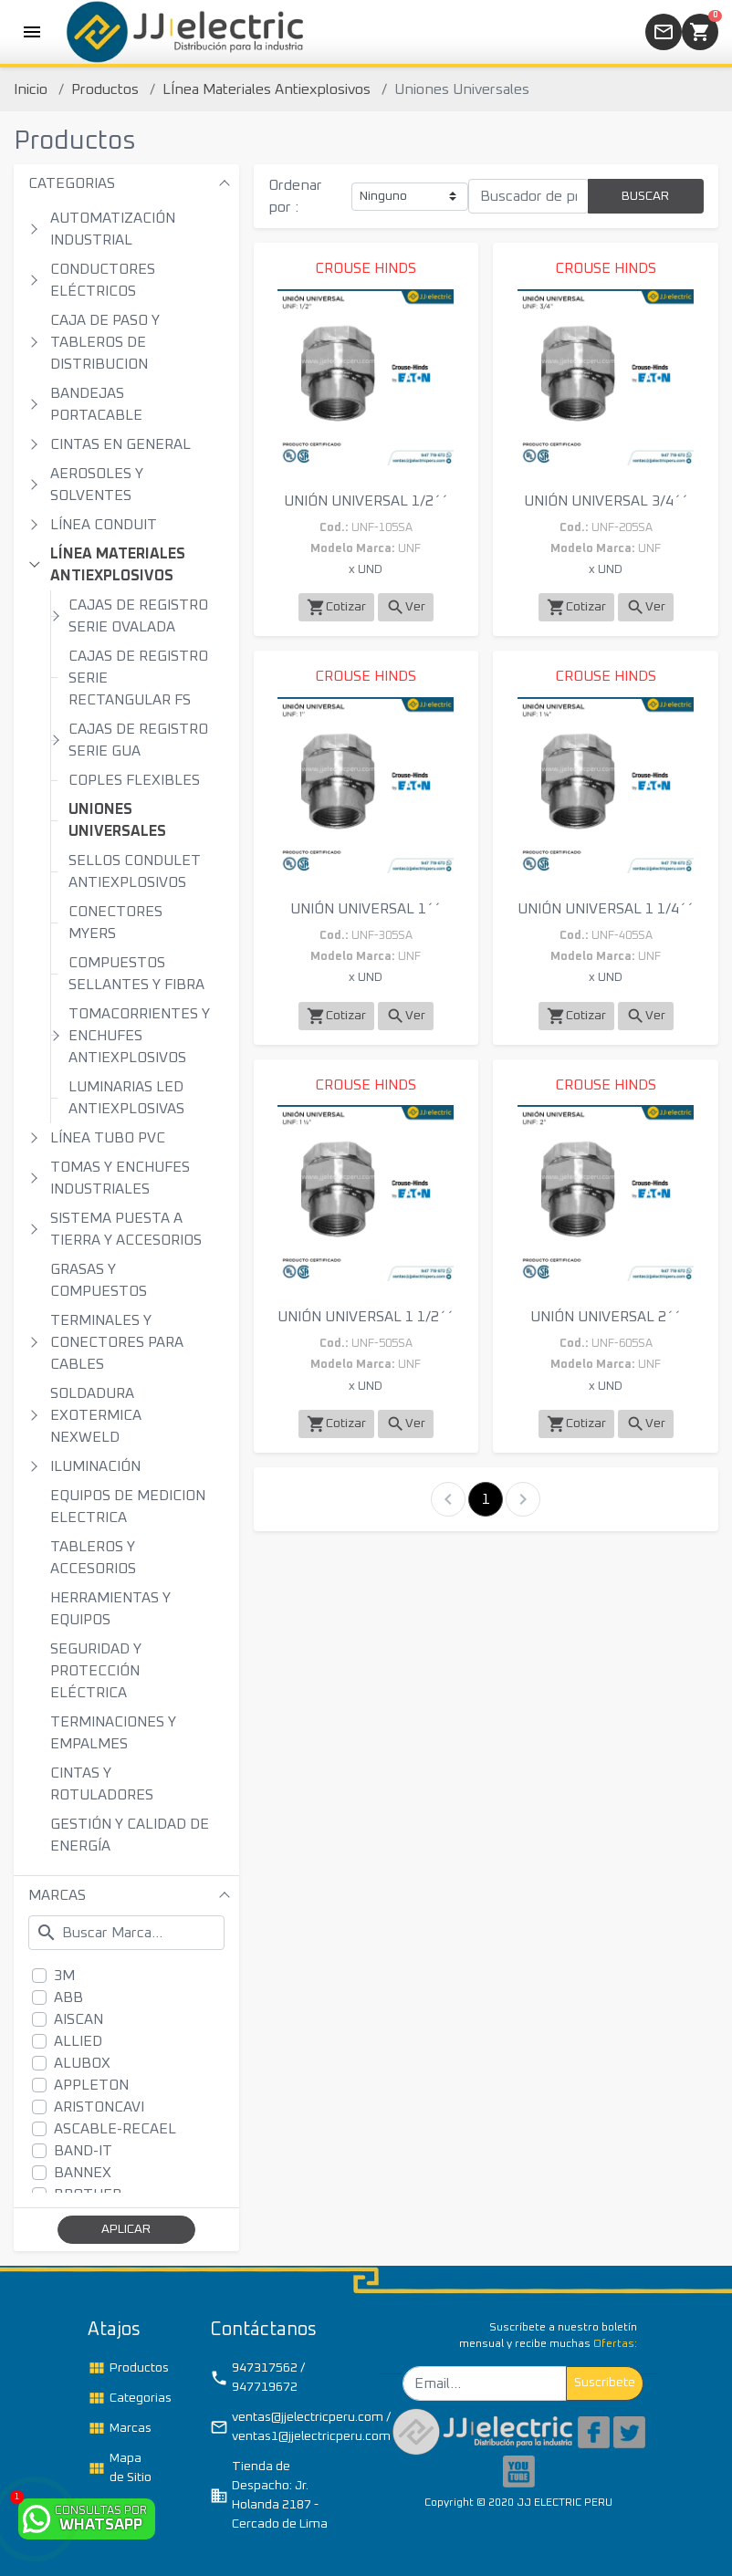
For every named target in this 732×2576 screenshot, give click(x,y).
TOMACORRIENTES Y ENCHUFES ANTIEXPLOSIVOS (139, 1035)
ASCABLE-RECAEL (115, 2129)
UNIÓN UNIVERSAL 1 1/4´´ (606, 909)
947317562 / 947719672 (257, 2377)
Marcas (120, 2428)
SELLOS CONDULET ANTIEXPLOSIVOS (134, 871)
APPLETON (91, 2085)
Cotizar (336, 607)
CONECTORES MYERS (115, 922)
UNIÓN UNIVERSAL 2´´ (605, 1316)
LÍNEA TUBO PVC (107, 1138)
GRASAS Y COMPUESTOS (98, 1280)
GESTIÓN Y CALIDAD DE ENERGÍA (129, 1835)
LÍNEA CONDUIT (103, 524)
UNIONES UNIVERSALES (117, 820)
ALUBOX (82, 2063)
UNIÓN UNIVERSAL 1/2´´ (366, 501)
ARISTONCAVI (99, 2107)
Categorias (129, 2398)
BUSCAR (645, 196)
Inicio (30, 89)
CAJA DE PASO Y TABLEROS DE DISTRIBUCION (105, 342)
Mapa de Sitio (120, 2468)
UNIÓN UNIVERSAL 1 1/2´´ (365, 1316)
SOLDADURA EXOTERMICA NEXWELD (95, 1415)
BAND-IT (83, 2150)
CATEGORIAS (71, 183)
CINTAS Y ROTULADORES (101, 1784)
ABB (68, 1997)
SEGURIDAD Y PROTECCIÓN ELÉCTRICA (95, 1671)
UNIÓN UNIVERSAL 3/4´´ (606, 501)
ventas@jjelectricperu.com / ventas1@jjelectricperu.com (281, 2427)
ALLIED (78, 2041)
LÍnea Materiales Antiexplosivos (266, 89)
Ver (405, 607)
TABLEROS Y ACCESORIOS (93, 1557)
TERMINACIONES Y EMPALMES (113, 1733)
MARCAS (57, 1895)
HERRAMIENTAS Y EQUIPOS (110, 1608)
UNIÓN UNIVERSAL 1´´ (365, 909)
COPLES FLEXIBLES (134, 780)
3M (64, 1975)
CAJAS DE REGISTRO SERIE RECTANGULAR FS (138, 678)
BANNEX (82, 2172)
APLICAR (126, 2229)
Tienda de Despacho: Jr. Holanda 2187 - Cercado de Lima (269, 2495)
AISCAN (78, 2019)
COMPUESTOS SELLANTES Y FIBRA (136, 973)
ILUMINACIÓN (95, 1466)
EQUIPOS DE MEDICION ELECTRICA (127, 1506)
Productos (105, 89)
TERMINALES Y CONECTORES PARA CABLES (116, 1342)
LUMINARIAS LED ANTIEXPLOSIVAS (126, 1097)
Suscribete (604, 2382)
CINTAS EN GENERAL (120, 444)
